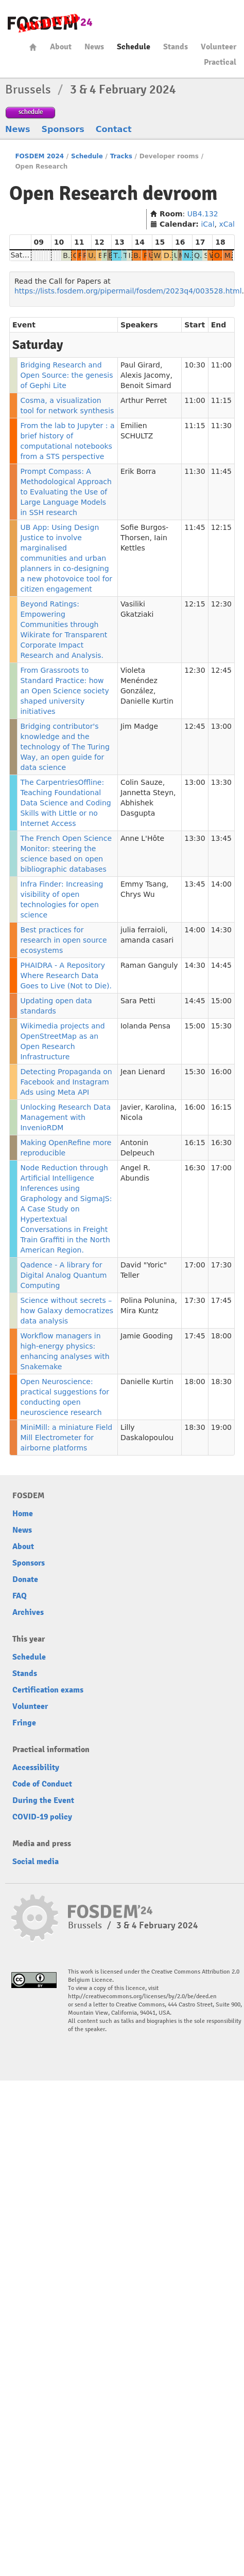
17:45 (221, 1300)
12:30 (221, 604)
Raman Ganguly (149, 965)
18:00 (221, 1336)
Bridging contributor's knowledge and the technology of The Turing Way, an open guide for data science (64, 746)
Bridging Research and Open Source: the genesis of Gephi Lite (66, 375)
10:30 (194, 365)
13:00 (221, 726)
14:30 (221, 930)
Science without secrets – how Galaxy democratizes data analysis (66, 1310)
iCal (207, 224)
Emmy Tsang (143, 884)
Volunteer (218, 47)
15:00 (221, 1001)
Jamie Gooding (146, 1336)
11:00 (221, 365)
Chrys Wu (137, 894)
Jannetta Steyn (146, 792)
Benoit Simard (145, 385)
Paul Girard (140, 365)
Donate (25, 1579)
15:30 (221, 1026)
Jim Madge (139, 726)
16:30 (221, 1142)
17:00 (221, 1168)
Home (33, 47)
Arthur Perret (143, 400)
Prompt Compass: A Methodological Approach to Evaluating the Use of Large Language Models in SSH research (65, 492)
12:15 (221, 527)
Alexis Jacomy (145, 375)
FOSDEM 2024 (39, 156)
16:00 (221, 1072)
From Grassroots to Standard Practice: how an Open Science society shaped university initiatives (64, 690)
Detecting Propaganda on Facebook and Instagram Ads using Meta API (66, 1082)
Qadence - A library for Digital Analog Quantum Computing (63, 1275)
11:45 (221, 471)
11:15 (221, 400)
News (94, 47)
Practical (220, 62)
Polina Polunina (147, 1300)
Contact (114, 129)
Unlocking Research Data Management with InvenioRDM (65, 1117)
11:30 (221, 425)
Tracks (121, 156)
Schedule (133, 47)
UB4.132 (202, 214)
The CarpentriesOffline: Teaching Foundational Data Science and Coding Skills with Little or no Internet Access (65, 802)
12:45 (221, 670)
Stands (175, 47)
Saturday (26, 255)
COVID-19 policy (42, 1817)
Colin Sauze (141, 782)
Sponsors (63, 129)
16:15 (221, 1107)
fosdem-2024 (50, 23)
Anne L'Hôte (142, 838)
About (61, 47)
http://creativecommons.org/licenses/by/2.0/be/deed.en (142, 1996)
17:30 (221, 1265)
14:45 (221, 965)
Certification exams (47, 1690)
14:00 (221, 884)
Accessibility (35, 1767)
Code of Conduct (42, 1784)
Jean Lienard (142, 1072)
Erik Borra (138, 471)
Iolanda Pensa (145, 1026)
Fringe (24, 1723)
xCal (227, 224)
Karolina (160, 1107)
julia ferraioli (142, 930)
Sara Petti (137, 1001)
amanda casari (146, 940)
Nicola (131, 1117)
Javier (130, 1107)
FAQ (19, 1596)
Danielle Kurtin (146, 701)
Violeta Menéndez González (139, 680)
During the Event (43, 1800)
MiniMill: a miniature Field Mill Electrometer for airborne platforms (66, 1437)
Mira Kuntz (139, 1311)
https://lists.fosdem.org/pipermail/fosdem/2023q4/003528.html (128, 291)
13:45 (221, 838)
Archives (28, 1612)
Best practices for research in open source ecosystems (63, 940)
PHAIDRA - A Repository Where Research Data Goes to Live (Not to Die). (65, 975)
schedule (31, 112)
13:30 (221, 782)
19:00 (221, 1427)
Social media (35, 1861)
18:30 (221, 1381)
